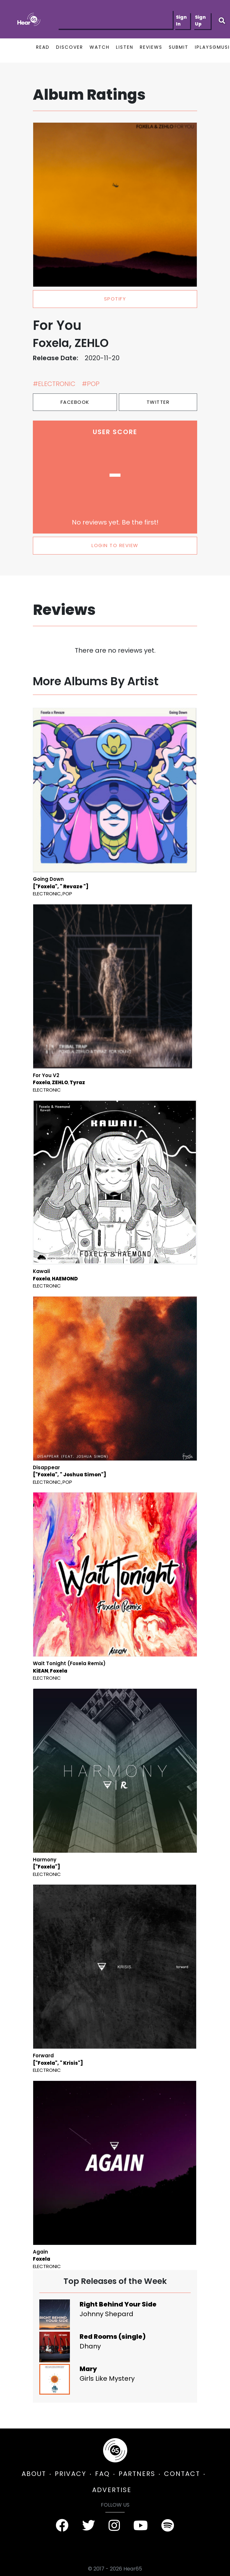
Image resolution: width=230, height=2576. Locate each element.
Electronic (47, 893)
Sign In (181, 20)
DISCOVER (69, 47)
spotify (115, 298)
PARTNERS (137, 2473)
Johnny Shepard (106, 2313)
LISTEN (124, 47)
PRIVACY (70, 2473)
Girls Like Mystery (107, 2378)
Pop (67, 893)
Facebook (75, 402)
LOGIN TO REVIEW (115, 545)
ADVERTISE (111, 2489)
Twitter (158, 402)
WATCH (100, 47)
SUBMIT (178, 47)
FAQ (102, 2473)
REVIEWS (151, 47)
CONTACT (182, 2473)
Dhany (90, 2346)
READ (43, 47)
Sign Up (200, 20)
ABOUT (34, 2473)
